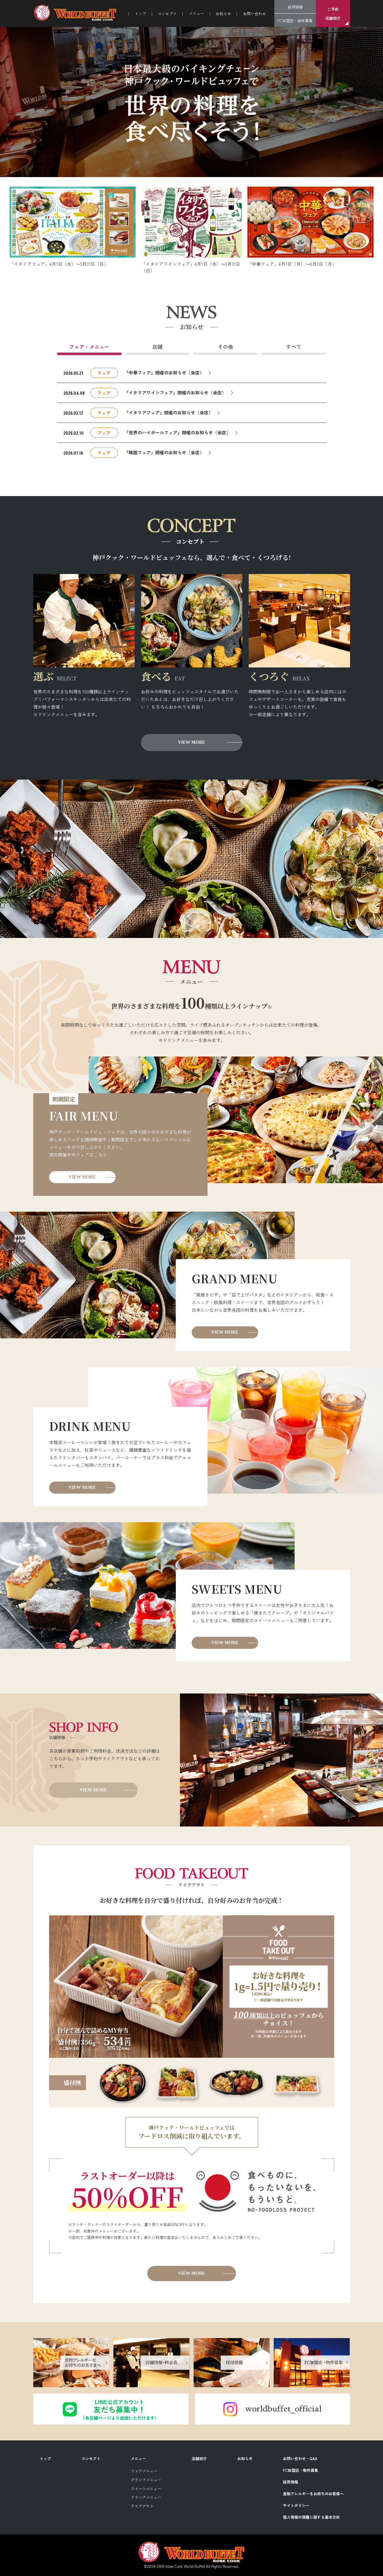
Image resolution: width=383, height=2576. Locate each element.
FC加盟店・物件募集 (295, 20)
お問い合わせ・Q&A (300, 2458)
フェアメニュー (144, 2470)
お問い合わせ (254, 13)
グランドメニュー (146, 2479)
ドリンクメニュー (146, 2497)
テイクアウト (142, 2506)
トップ (140, 13)
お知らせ (223, 13)
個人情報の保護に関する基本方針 (311, 2517)
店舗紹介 (199, 2458)
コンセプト (167, 13)
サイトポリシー (296, 2505)
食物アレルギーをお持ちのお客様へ (313, 2493)
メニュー (138, 2458)
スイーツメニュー (146, 2488)
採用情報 (295, 7)
